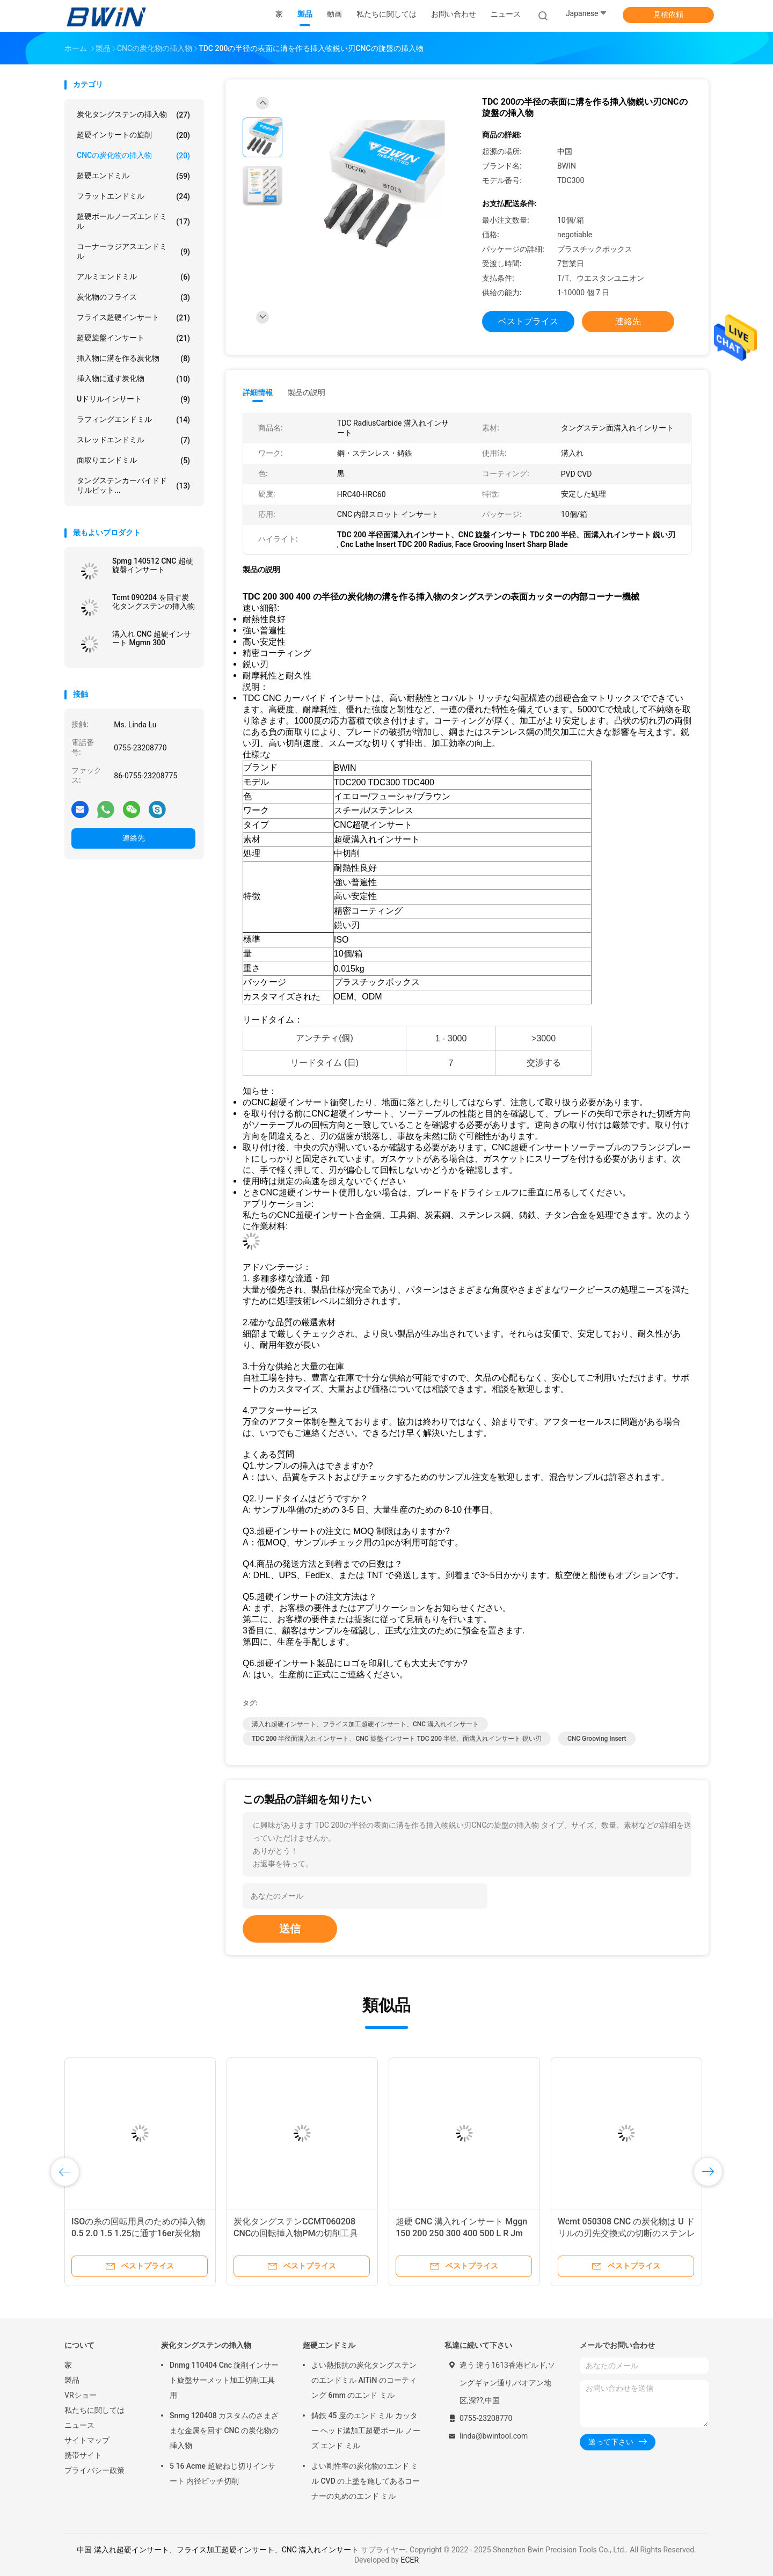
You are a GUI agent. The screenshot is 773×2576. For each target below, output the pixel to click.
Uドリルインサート (133, 399)
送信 (290, 1928)
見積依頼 (668, 14)
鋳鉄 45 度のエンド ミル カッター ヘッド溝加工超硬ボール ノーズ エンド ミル (365, 2430)
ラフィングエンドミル (133, 419)
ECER (409, 2560)
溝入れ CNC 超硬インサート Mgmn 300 (151, 638)
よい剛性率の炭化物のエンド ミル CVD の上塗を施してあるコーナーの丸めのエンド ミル (365, 2481)
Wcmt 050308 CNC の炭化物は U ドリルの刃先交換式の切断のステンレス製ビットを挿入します (626, 2233)
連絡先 (133, 838)
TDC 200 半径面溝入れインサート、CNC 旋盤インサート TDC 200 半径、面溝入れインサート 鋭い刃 (397, 1738)
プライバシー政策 (94, 2470)
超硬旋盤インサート (133, 338)
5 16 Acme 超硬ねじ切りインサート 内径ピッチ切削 (222, 2473)
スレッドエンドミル (133, 440)
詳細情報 (258, 392)
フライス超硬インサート (133, 317)
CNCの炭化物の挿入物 (133, 155)
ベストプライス (528, 321)
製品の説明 (306, 392)
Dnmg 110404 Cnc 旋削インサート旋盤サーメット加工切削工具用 (224, 2380)
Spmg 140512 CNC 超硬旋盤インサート (152, 565)
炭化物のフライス (133, 297)
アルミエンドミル (133, 277)
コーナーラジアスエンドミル (133, 251)
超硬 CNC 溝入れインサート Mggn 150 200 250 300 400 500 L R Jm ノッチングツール (461, 2233)
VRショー (80, 2395)
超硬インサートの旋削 (133, 135)
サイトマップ (87, 2440)
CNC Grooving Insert (596, 1738)
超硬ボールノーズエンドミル (133, 221)
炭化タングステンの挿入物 (133, 115)
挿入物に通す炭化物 (133, 379)
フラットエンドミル (133, 196)
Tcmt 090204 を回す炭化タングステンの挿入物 (153, 601)
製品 (71, 2380)
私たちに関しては (94, 2410)
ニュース (79, 2425)
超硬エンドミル (133, 176)
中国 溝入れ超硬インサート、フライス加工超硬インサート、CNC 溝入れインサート (218, 2549)
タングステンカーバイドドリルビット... (133, 485)
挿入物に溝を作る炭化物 (133, 358)
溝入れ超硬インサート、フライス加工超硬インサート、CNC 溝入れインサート (365, 1724)
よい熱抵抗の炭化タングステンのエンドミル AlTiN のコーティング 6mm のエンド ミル (364, 2380)
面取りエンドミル (133, 460)
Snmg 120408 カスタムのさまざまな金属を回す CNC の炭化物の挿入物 (224, 2430)
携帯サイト (83, 2455)
